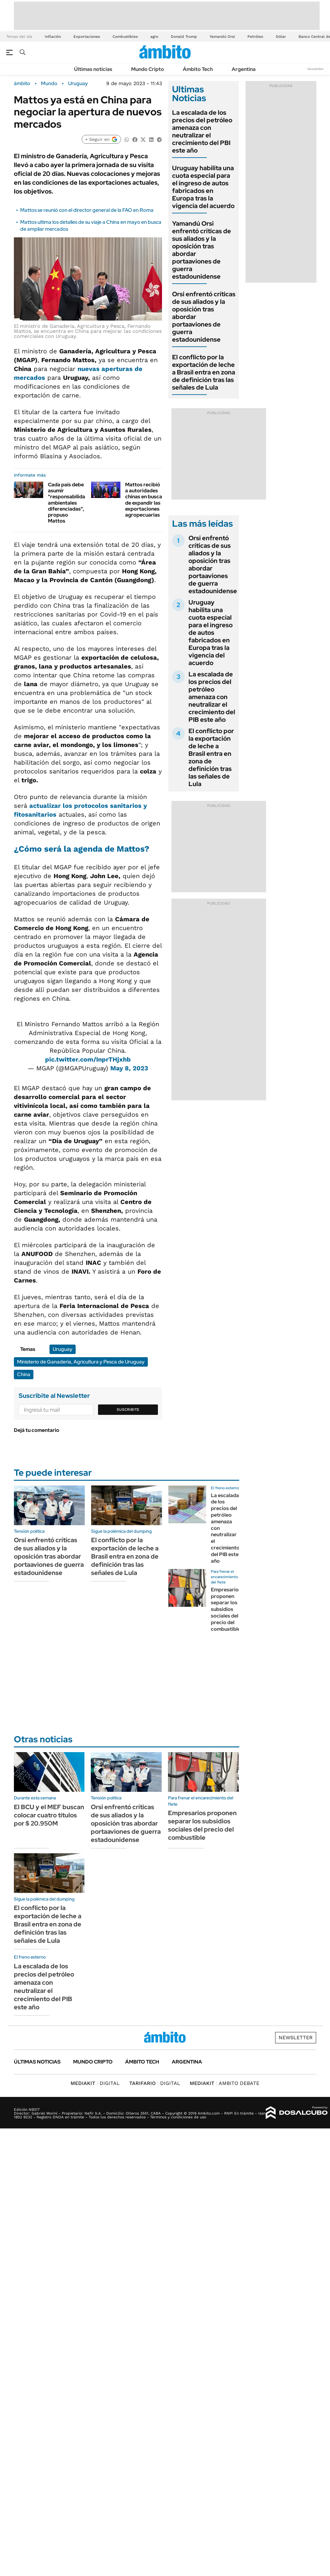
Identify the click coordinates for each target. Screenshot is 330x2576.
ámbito (22, 83)
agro (154, 36)
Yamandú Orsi (222, 36)
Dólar (281, 36)
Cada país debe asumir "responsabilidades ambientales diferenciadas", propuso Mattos (71, 502)
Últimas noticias (93, 69)
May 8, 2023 (129, 1068)
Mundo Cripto (147, 69)
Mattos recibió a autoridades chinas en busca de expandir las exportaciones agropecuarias (143, 499)
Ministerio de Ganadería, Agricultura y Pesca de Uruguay (81, 1361)
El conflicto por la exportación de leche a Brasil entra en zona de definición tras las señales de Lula (203, 372)
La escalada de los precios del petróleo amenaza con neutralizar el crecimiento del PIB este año (211, 697)
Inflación (53, 36)
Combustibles (125, 36)
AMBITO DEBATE (224, 2083)
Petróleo (255, 36)
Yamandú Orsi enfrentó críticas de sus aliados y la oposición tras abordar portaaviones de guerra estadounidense (201, 250)
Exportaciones (86, 36)
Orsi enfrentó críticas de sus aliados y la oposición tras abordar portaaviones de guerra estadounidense (212, 564)
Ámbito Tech (198, 69)
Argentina (244, 69)
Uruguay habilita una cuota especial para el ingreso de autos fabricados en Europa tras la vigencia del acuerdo (203, 187)
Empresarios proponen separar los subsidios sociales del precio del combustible (226, 1609)
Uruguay (78, 83)
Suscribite (128, 1409)
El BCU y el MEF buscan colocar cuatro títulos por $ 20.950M (49, 1815)
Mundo (49, 83)
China (23, 1374)
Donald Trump (184, 36)
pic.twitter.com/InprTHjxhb (88, 1059)
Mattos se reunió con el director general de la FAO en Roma (86, 210)
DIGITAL (95, 2083)
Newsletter (315, 69)
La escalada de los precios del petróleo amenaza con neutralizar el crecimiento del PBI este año (202, 131)
